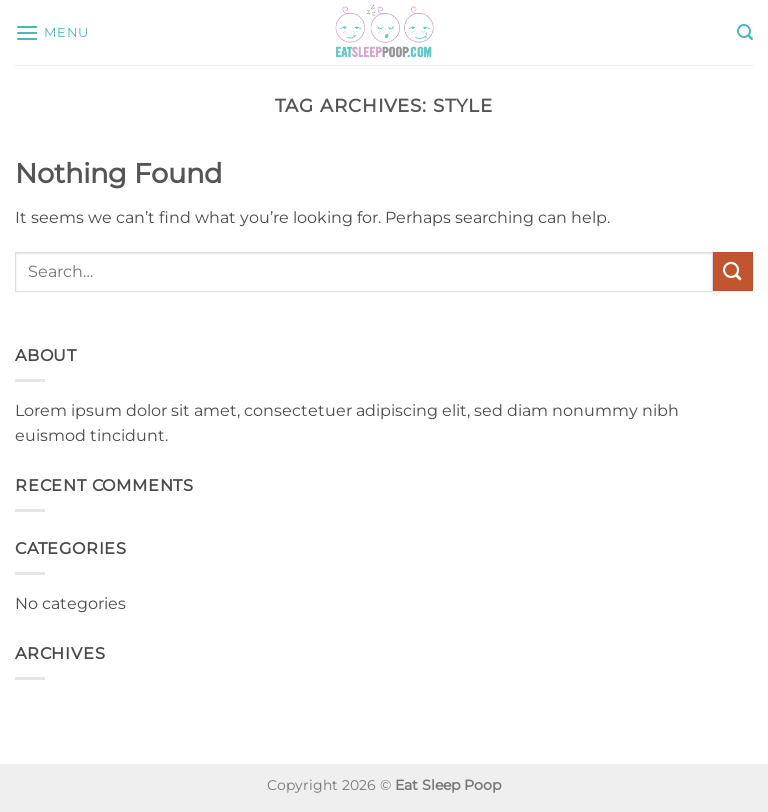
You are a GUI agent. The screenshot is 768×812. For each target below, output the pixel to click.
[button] (52, 32)
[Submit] (733, 271)
